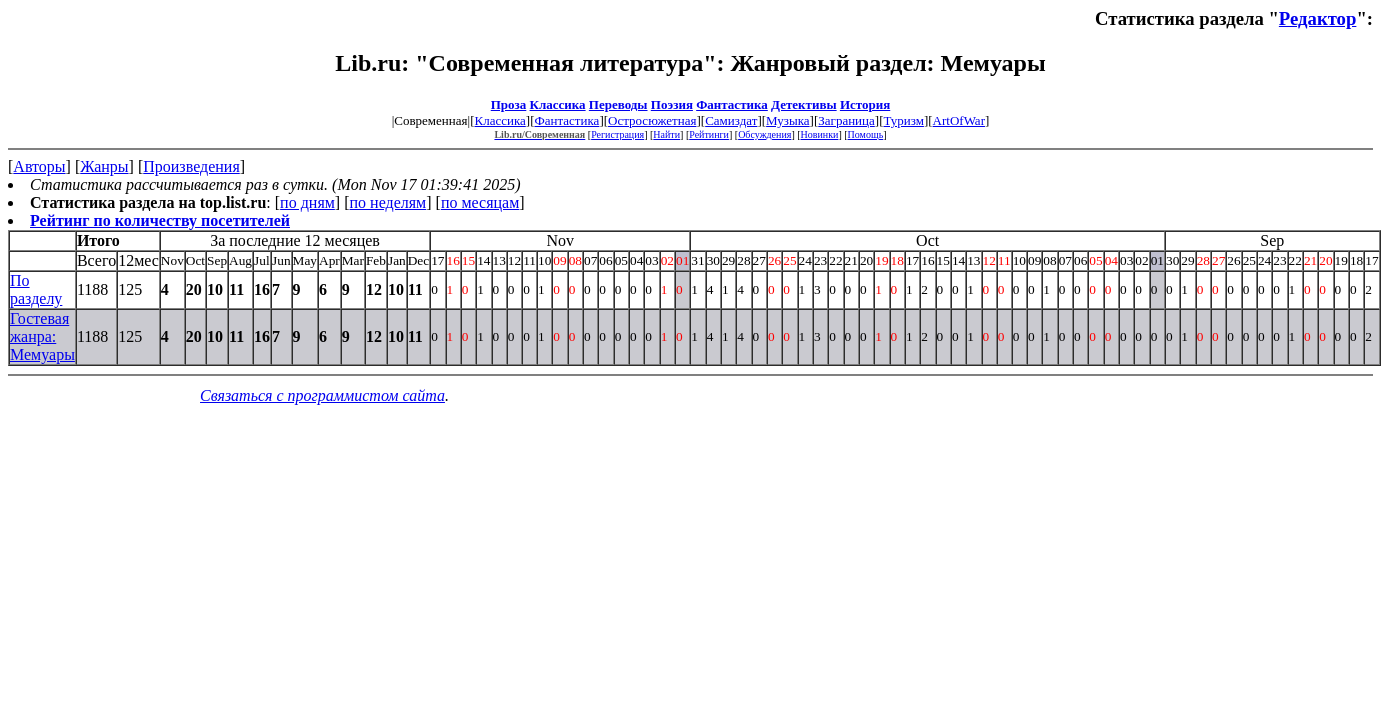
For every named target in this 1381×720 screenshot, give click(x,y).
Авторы (39, 166)
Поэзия (672, 104)
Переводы (618, 104)
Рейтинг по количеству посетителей (160, 220)
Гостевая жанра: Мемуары (42, 336)
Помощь (866, 134)
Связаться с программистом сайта (322, 395)
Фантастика (732, 104)
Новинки (820, 134)
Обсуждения (764, 134)
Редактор (1318, 18)
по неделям (388, 202)
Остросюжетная (652, 120)
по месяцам (480, 202)
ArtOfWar (959, 120)
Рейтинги (709, 134)
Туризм (903, 120)
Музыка (788, 120)
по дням (307, 202)
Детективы (804, 104)
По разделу (36, 289)
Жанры (104, 166)
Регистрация (617, 134)
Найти (666, 134)
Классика (558, 104)
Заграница (846, 120)
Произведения (191, 166)
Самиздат (731, 120)
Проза (509, 104)
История (865, 104)
